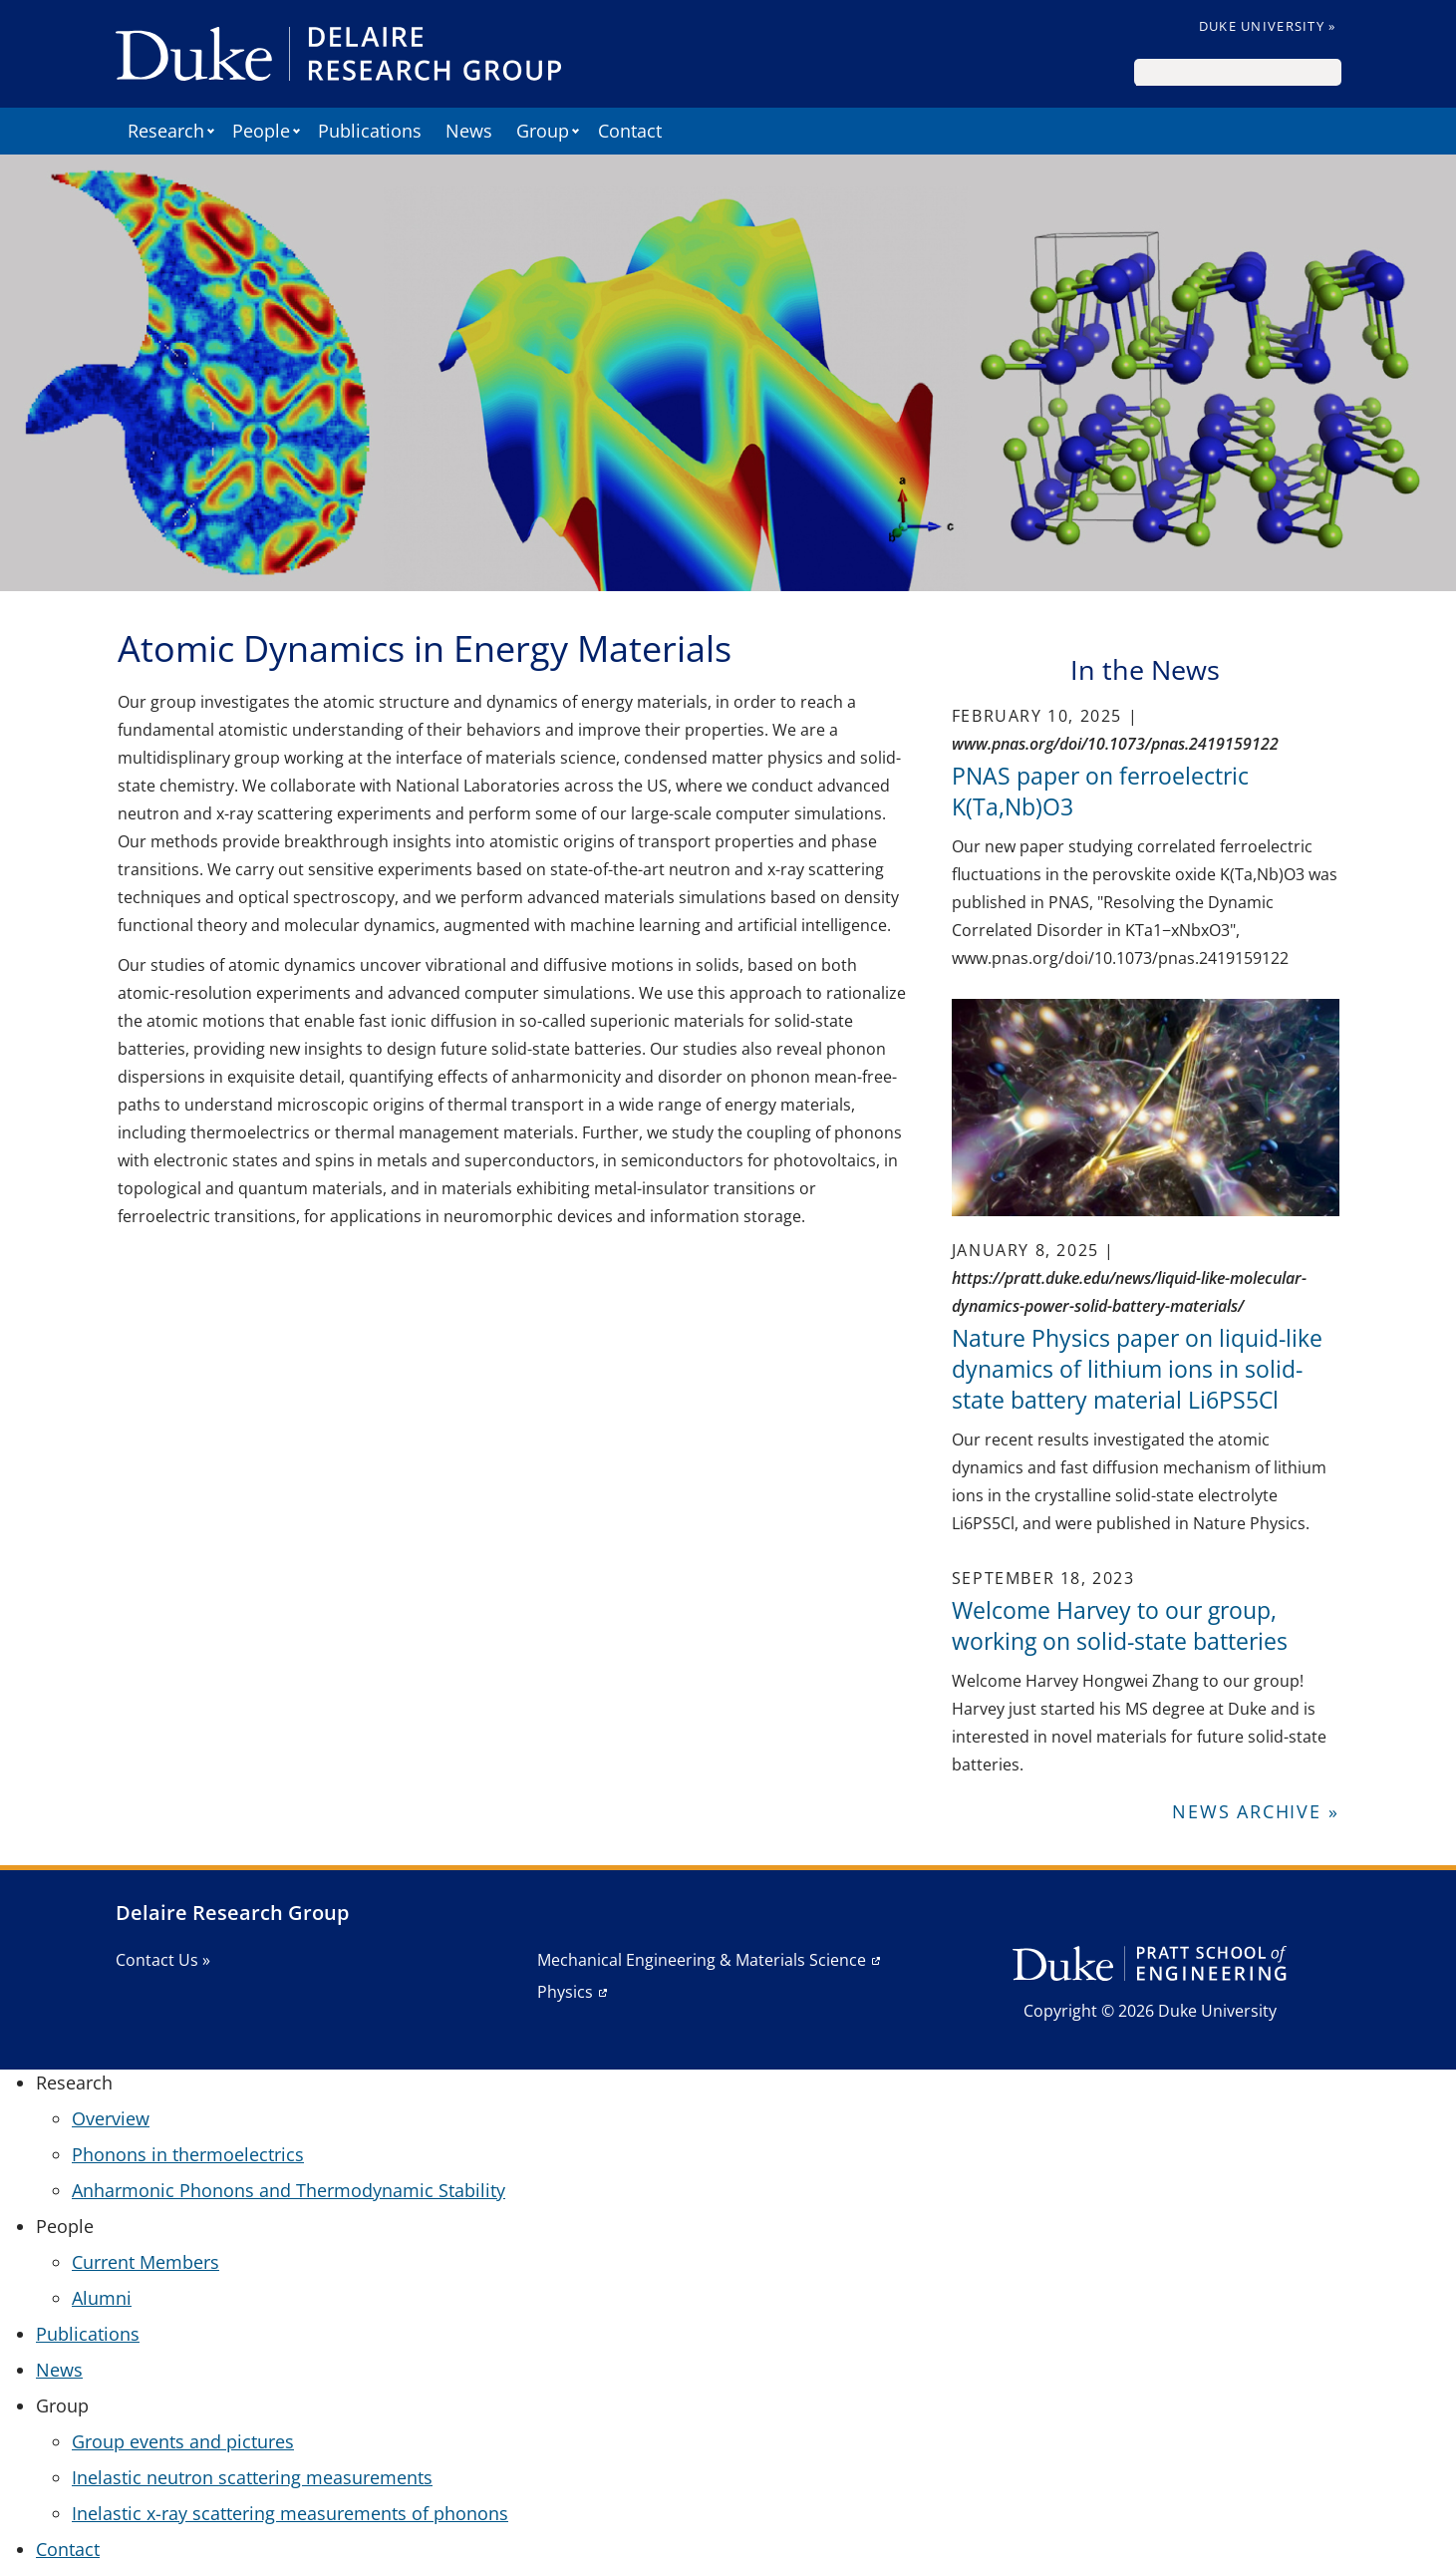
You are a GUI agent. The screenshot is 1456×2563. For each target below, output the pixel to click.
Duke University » (1267, 26)
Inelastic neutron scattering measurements (252, 2477)
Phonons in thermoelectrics (188, 2154)
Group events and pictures (183, 2441)
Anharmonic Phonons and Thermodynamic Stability (288, 2190)
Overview (110, 2118)
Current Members (145, 2262)
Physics (565, 1992)
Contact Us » (163, 1960)
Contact (630, 131)
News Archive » (1255, 1811)
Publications (370, 131)
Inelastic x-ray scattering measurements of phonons (290, 2513)
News (468, 131)
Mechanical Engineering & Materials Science (701, 1960)
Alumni (102, 2298)
